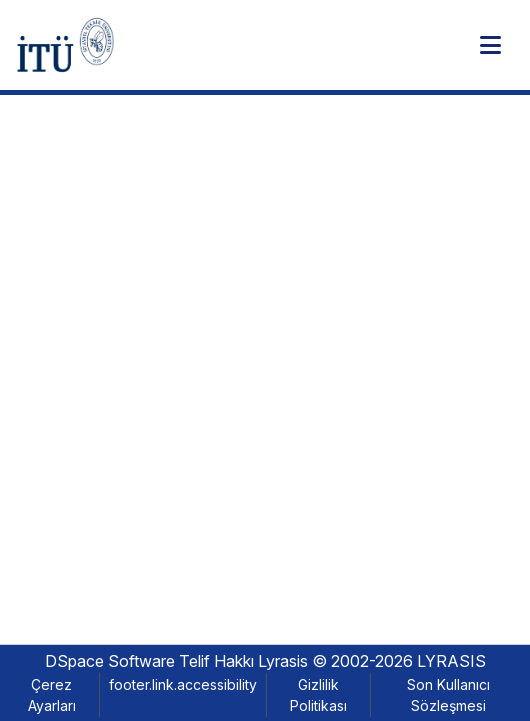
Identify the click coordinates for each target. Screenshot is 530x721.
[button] (65, 45)
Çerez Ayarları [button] (52, 695)
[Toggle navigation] (490, 45)
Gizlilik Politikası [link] (318, 695)
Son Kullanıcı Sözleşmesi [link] (448, 695)
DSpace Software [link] (110, 661)
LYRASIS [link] (451, 661)
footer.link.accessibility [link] (183, 684)
